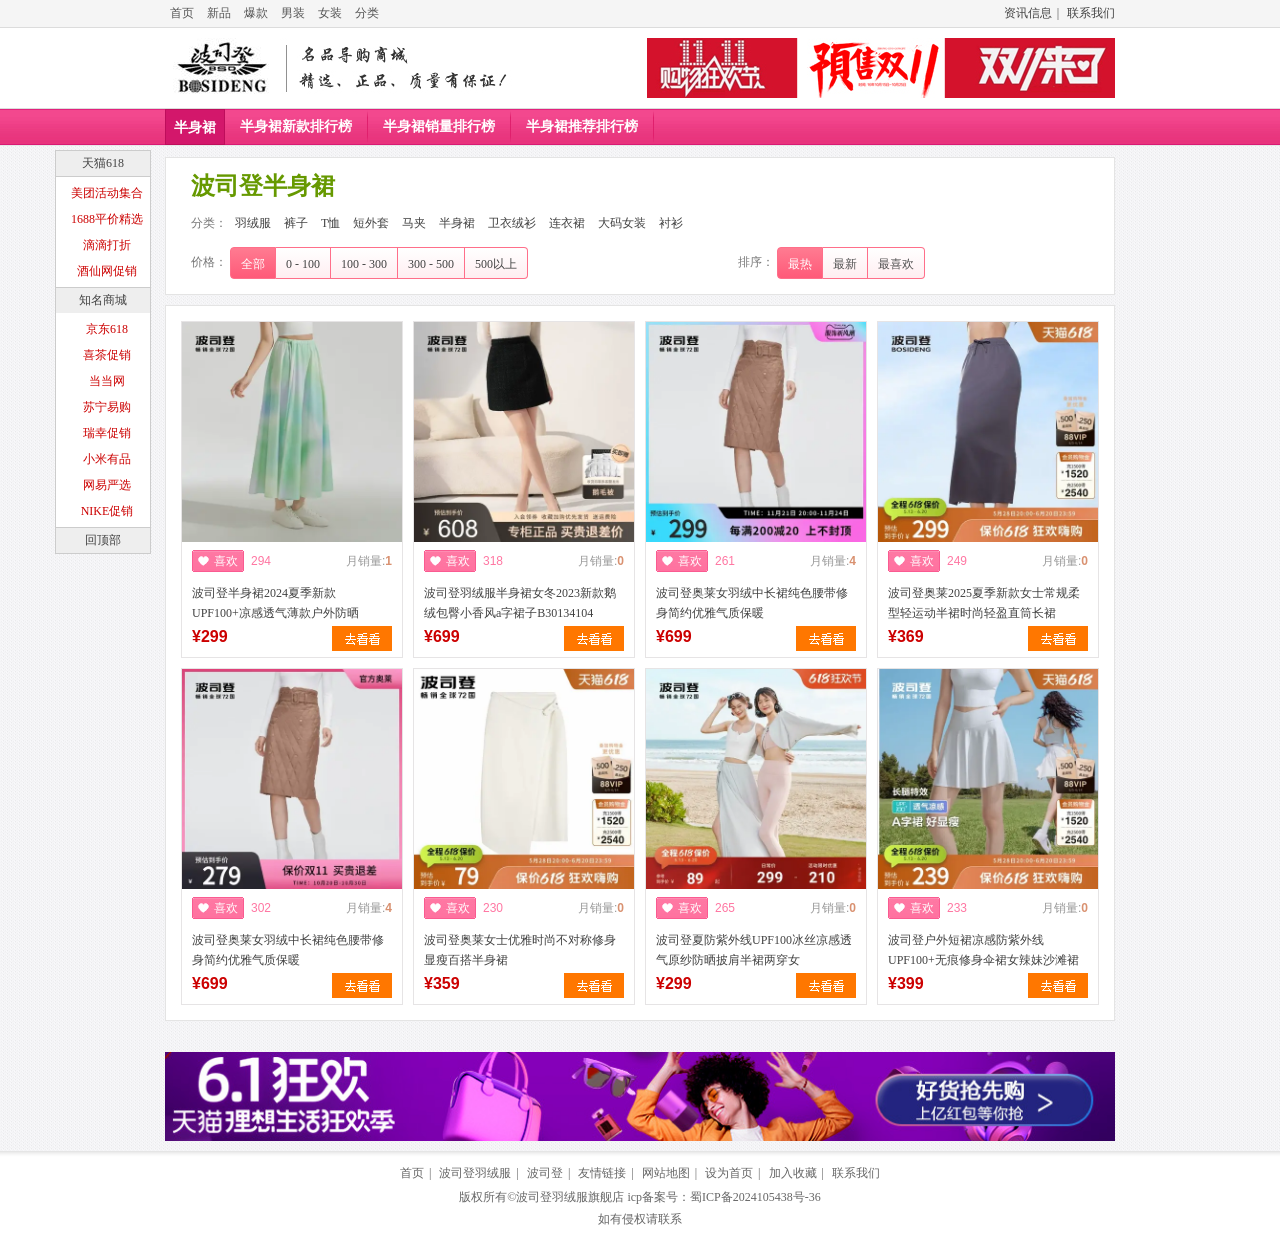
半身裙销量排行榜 (439, 126)
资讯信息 (1028, 13)
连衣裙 (567, 223)
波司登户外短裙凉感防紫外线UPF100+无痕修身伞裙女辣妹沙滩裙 (983, 950)
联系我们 (1091, 13)
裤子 (296, 223)
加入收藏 (793, 1173)
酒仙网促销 (107, 271)
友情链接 (602, 1173)
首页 (182, 13)
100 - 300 (364, 264)
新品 (219, 13)
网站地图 (666, 1173)
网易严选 (107, 485)
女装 (330, 13)
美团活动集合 (107, 193)
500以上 (496, 264)
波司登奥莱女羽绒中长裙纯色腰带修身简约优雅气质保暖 (752, 603)
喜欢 (226, 561)
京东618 (107, 329)
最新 (845, 264)
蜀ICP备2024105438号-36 (755, 1197)
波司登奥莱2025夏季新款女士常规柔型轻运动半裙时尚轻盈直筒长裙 (984, 603)
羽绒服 (253, 223)
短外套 (371, 223)
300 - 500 (431, 264)
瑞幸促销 (107, 433)
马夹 (414, 223)
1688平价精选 (107, 219)
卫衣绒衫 (512, 223)
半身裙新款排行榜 (296, 126)
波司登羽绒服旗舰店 (570, 1197)
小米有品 (107, 459)
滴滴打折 (107, 245)
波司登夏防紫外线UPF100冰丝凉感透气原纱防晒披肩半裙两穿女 (754, 950)
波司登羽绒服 (475, 1173)
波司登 (545, 1173)
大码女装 (622, 223)
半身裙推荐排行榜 (582, 126)
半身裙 (195, 127)
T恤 (330, 223)
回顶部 (103, 540)
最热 (800, 264)
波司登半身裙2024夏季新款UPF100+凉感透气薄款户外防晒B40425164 (275, 613)
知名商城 (103, 300)
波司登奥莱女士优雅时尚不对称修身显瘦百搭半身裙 (520, 950)
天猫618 (103, 163)
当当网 (107, 381)
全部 (253, 264)
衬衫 (671, 223)
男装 (293, 13)
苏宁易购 (107, 407)
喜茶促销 (107, 355)
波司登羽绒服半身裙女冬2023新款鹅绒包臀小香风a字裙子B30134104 (520, 603)
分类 (367, 13)
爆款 (256, 13)
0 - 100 (303, 264)
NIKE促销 (107, 511)
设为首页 (729, 1173)
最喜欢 (896, 264)
